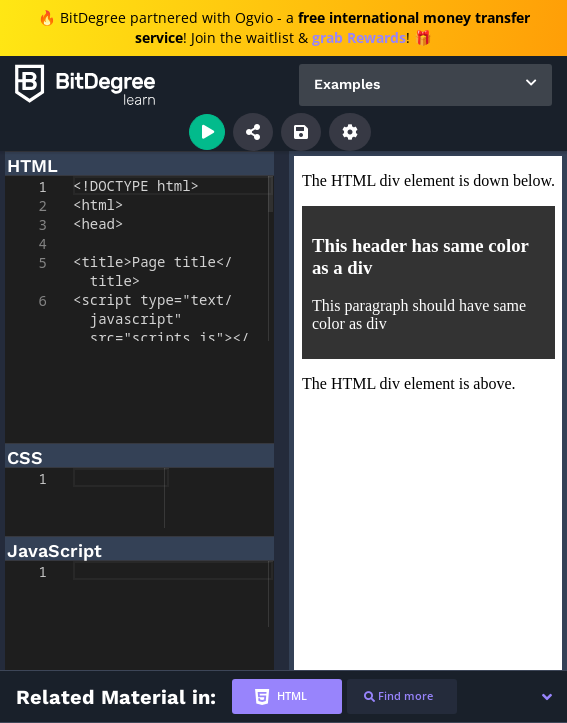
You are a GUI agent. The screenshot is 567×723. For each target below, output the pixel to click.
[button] (547, 697)
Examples (347, 84)
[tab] (287, 696)
